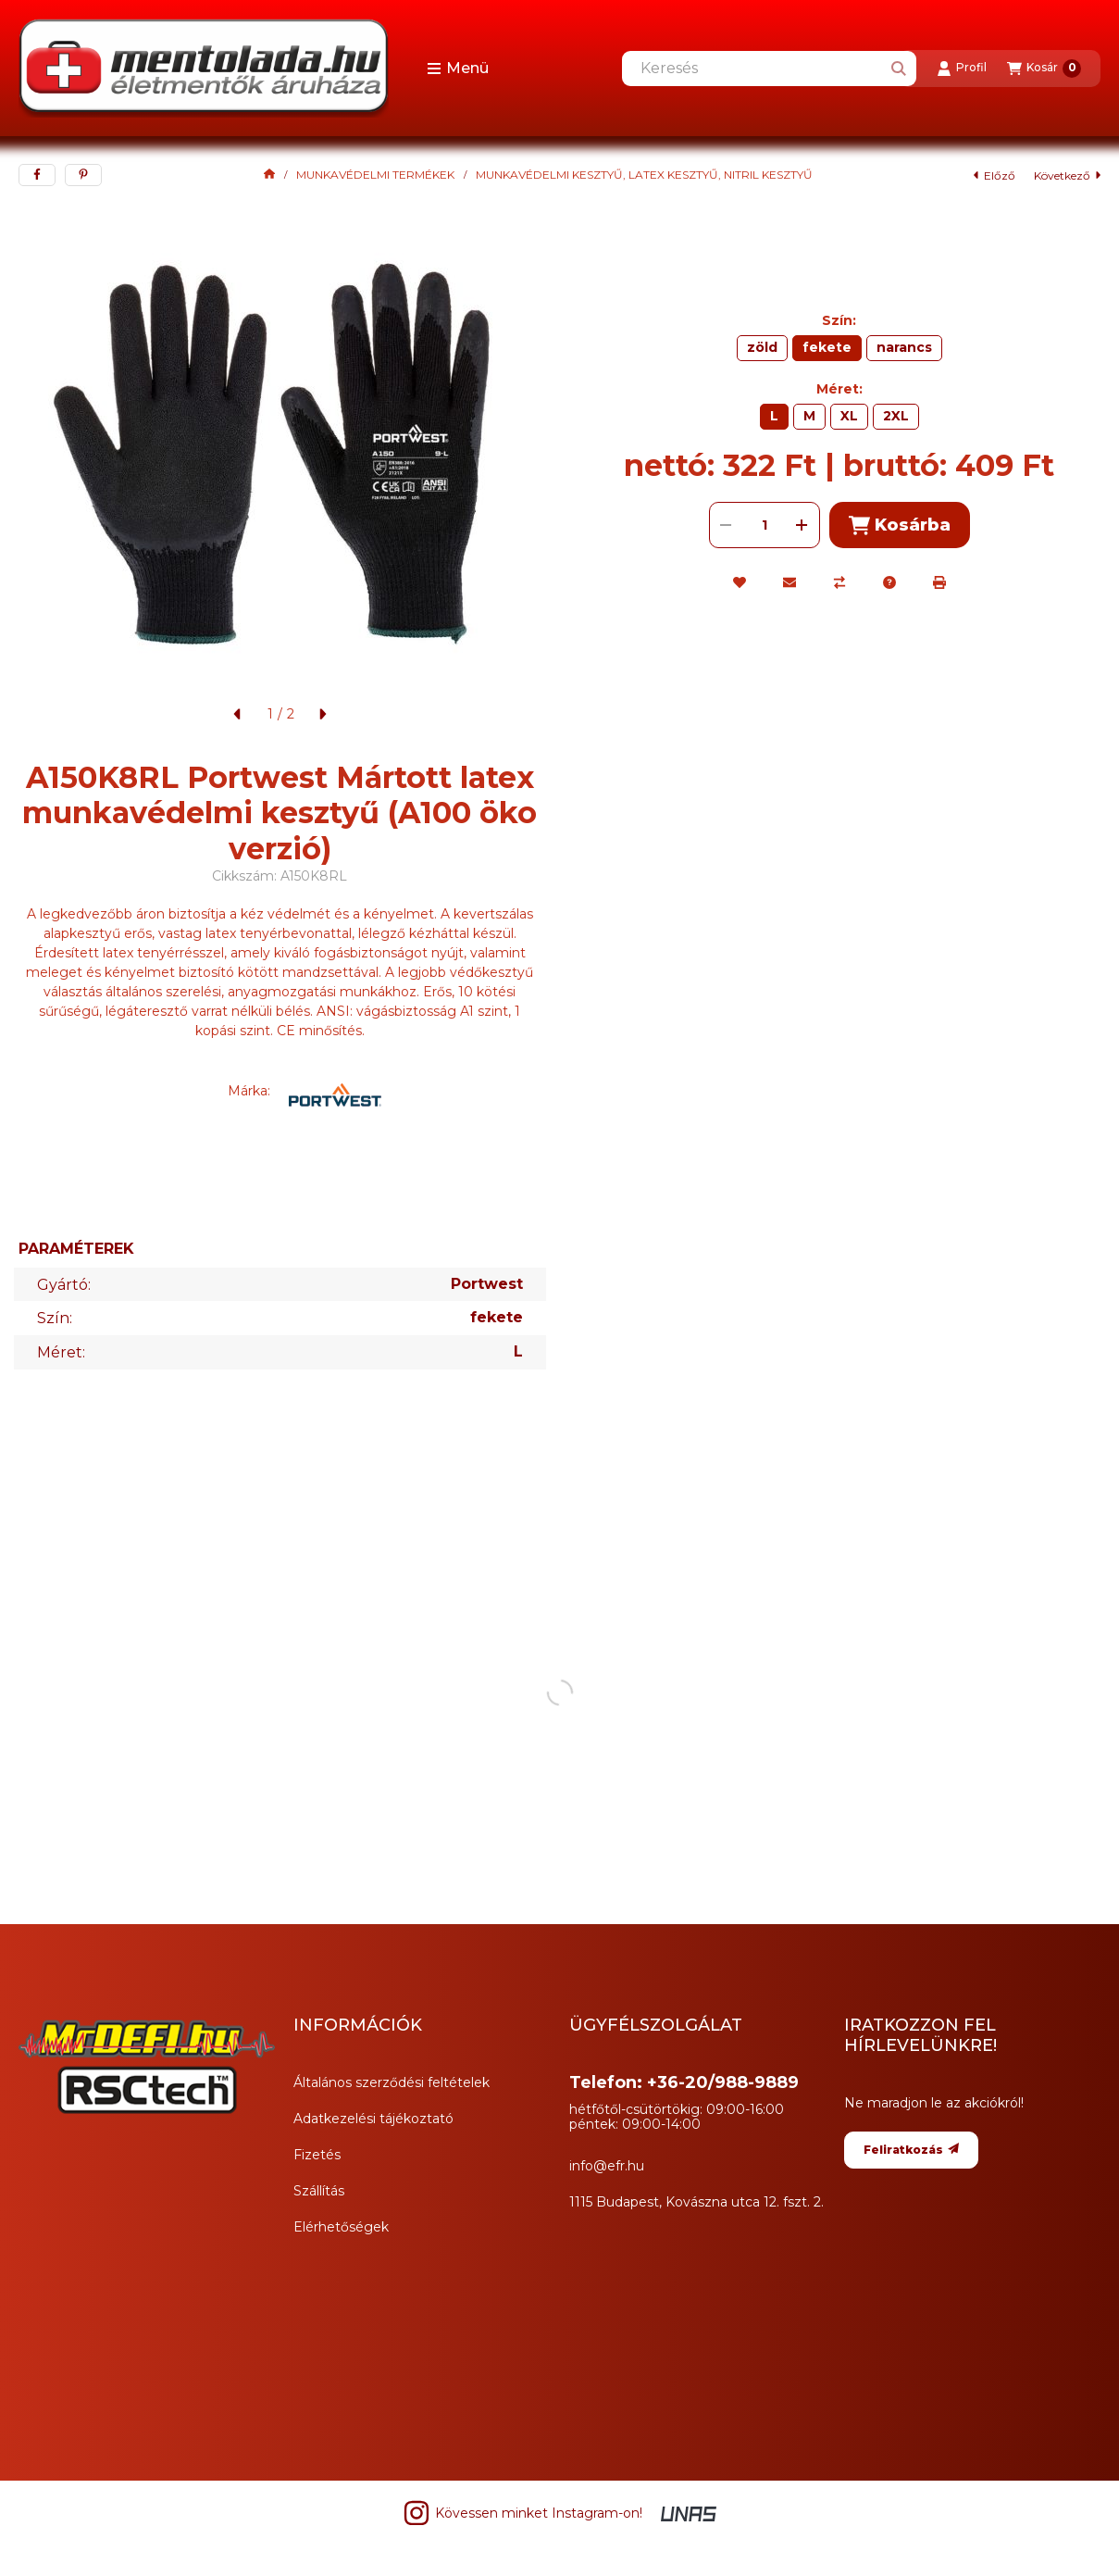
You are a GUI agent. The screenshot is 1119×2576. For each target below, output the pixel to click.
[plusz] (802, 525)
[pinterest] (83, 175)
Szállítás (318, 2190)
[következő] (322, 713)
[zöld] (762, 348)
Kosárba (900, 525)
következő (1067, 175)
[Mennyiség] (764, 525)
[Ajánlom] (789, 582)
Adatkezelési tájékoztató (373, 2118)
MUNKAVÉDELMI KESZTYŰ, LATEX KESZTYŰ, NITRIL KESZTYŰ (644, 175)
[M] (809, 417)
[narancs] (904, 348)
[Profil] (962, 68)
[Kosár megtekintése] (1044, 68)
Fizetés (317, 2154)
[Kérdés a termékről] (889, 582)
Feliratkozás (911, 2150)
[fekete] (827, 348)
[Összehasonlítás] (839, 582)
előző (994, 175)
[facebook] (37, 175)
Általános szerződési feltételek (391, 2082)
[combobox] (769, 68)
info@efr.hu (606, 2165)
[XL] (849, 417)
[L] (774, 417)
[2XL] (896, 417)
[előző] (237, 713)
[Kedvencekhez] (739, 582)
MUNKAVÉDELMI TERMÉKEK (375, 175)
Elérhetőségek (341, 2227)
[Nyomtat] (939, 582)
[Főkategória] (269, 175)
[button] (457, 68)
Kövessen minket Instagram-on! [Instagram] (522, 2513)
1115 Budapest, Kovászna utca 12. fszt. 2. (696, 2202)
